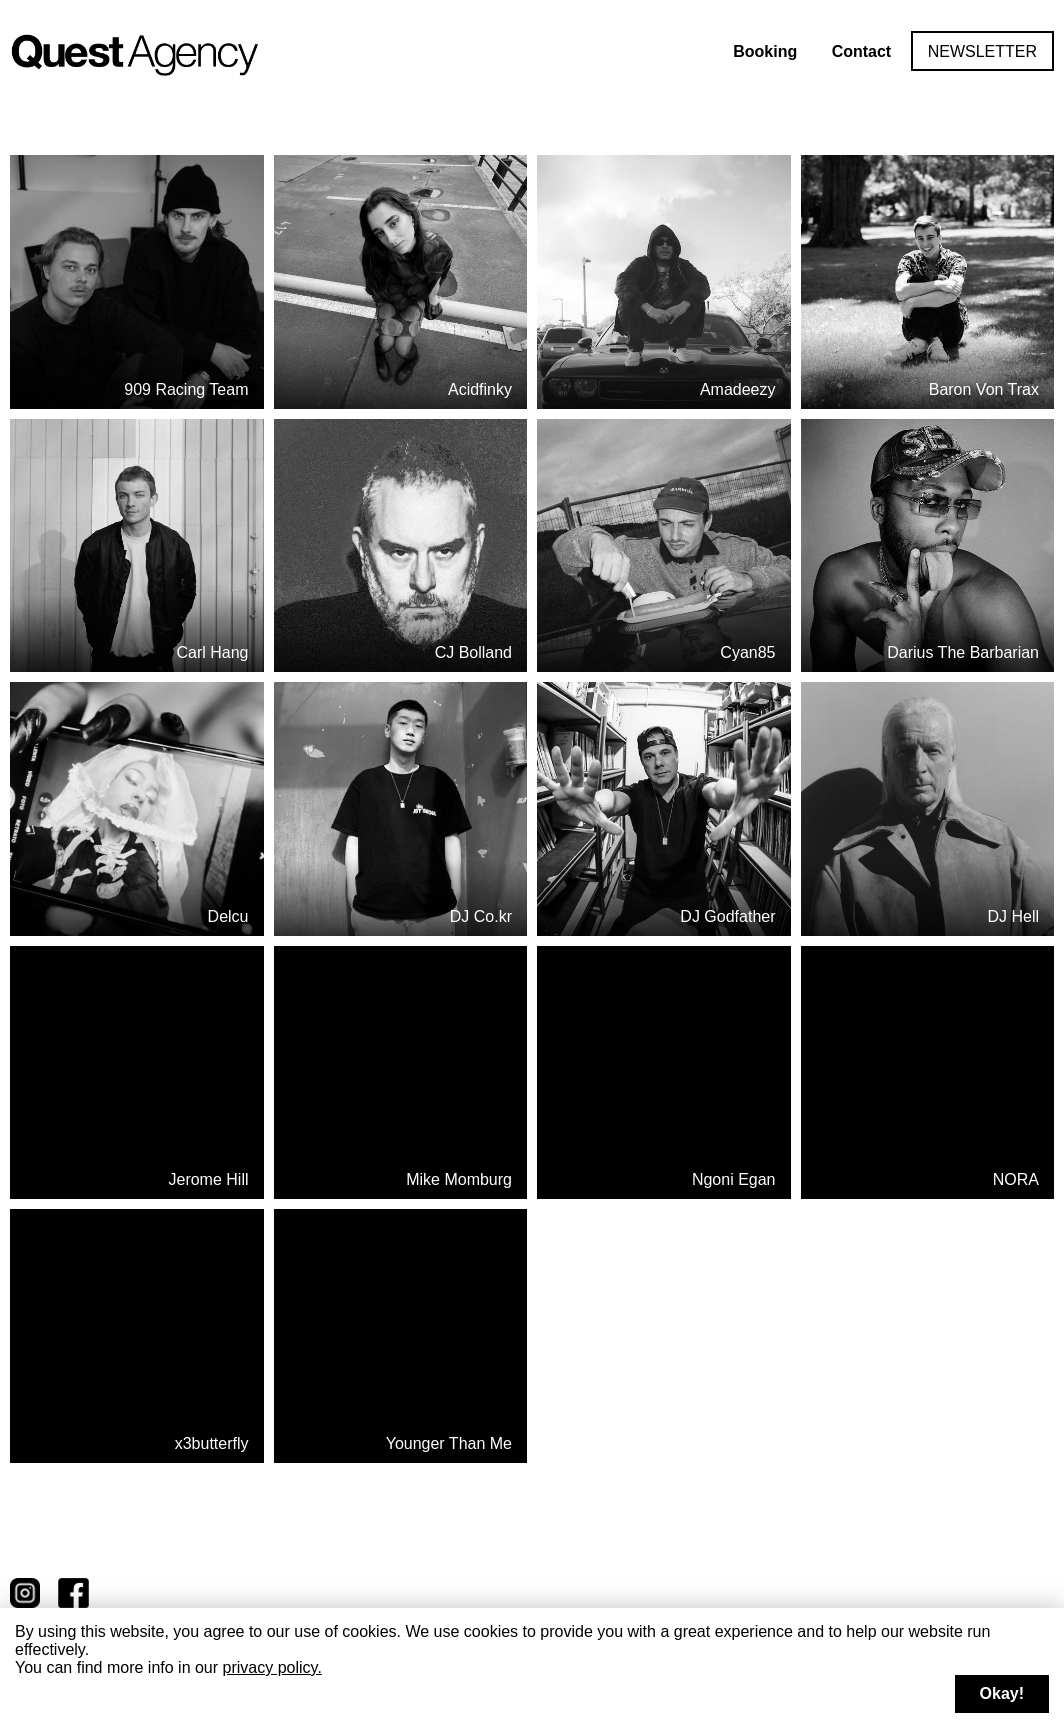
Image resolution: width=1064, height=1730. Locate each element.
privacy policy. (272, 1667)
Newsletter (982, 51)
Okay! (1002, 1693)
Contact (862, 51)
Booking (765, 51)
